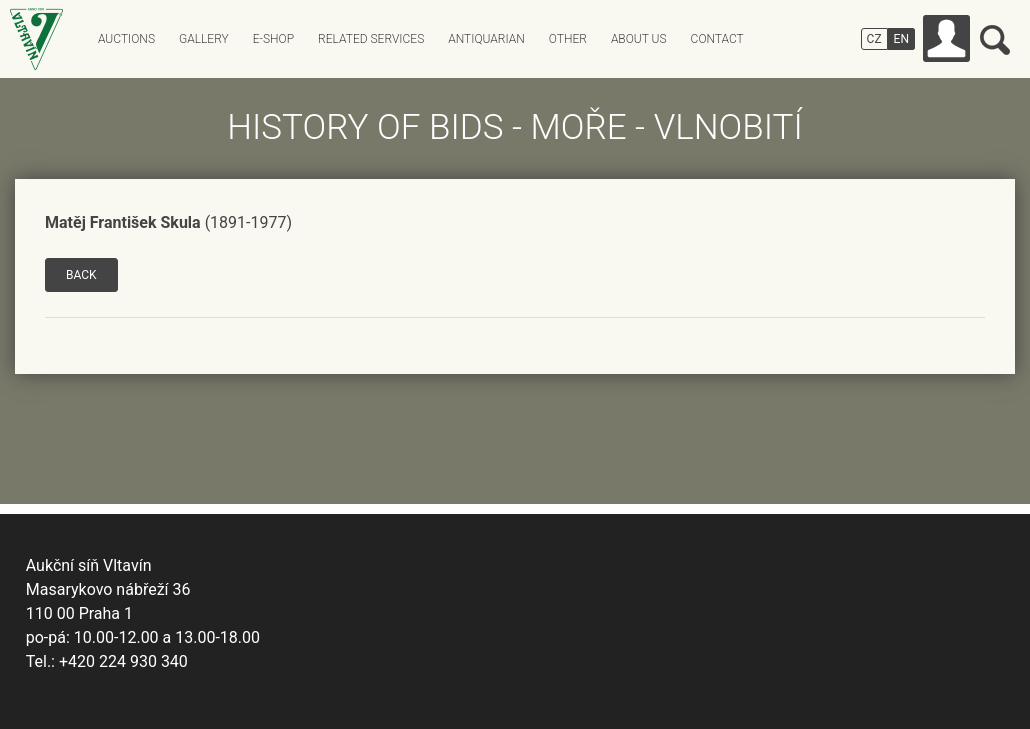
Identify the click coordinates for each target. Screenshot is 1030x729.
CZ (874, 39)
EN (901, 39)
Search (995, 40)
